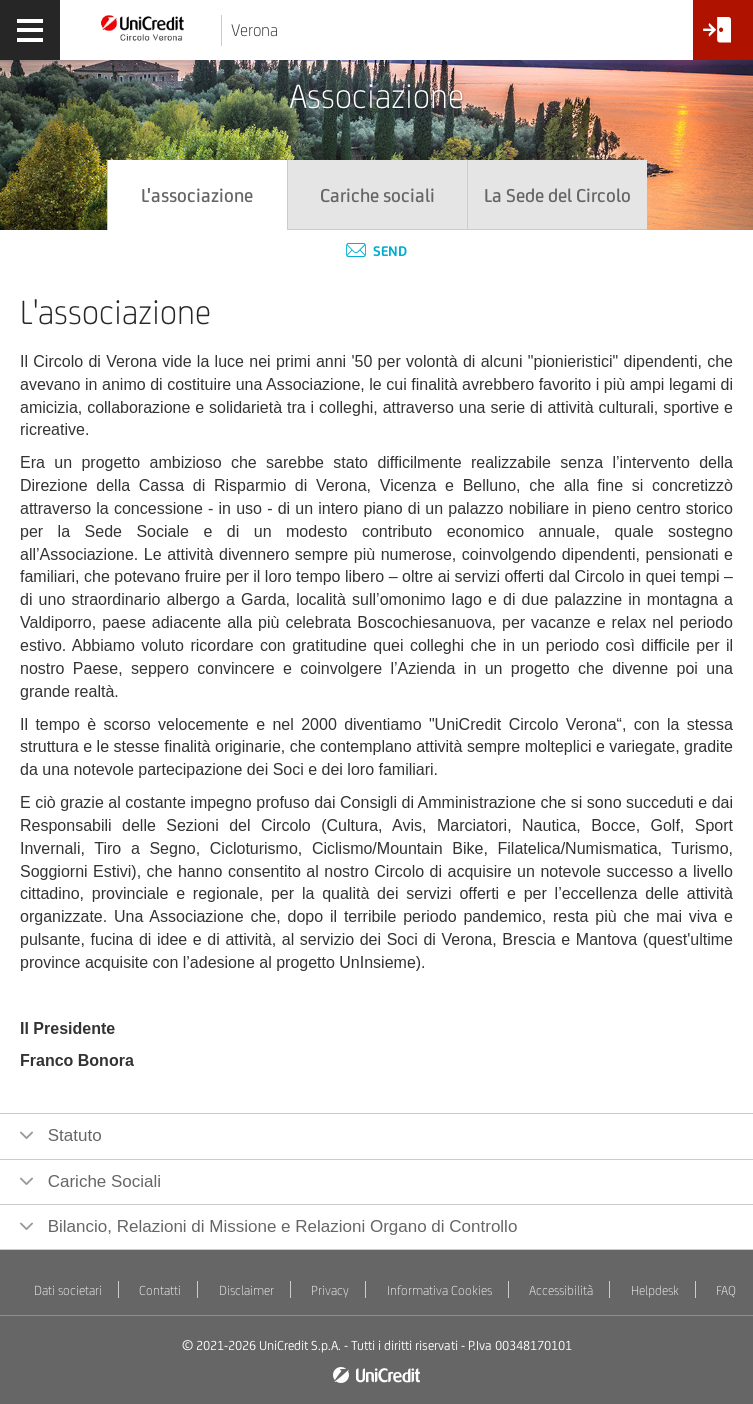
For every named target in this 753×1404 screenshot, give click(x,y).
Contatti (160, 1290)
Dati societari (68, 1290)
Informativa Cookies (439, 1290)
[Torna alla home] (143, 27)
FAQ (726, 1290)
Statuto (72, 1135)
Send (376, 251)
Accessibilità (561, 1290)
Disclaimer (246, 1290)
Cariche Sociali (102, 1181)
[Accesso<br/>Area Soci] (723, 37)
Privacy (330, 1290)
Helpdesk (655, 1290)
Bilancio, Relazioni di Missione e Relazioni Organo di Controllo (280, 1226)
